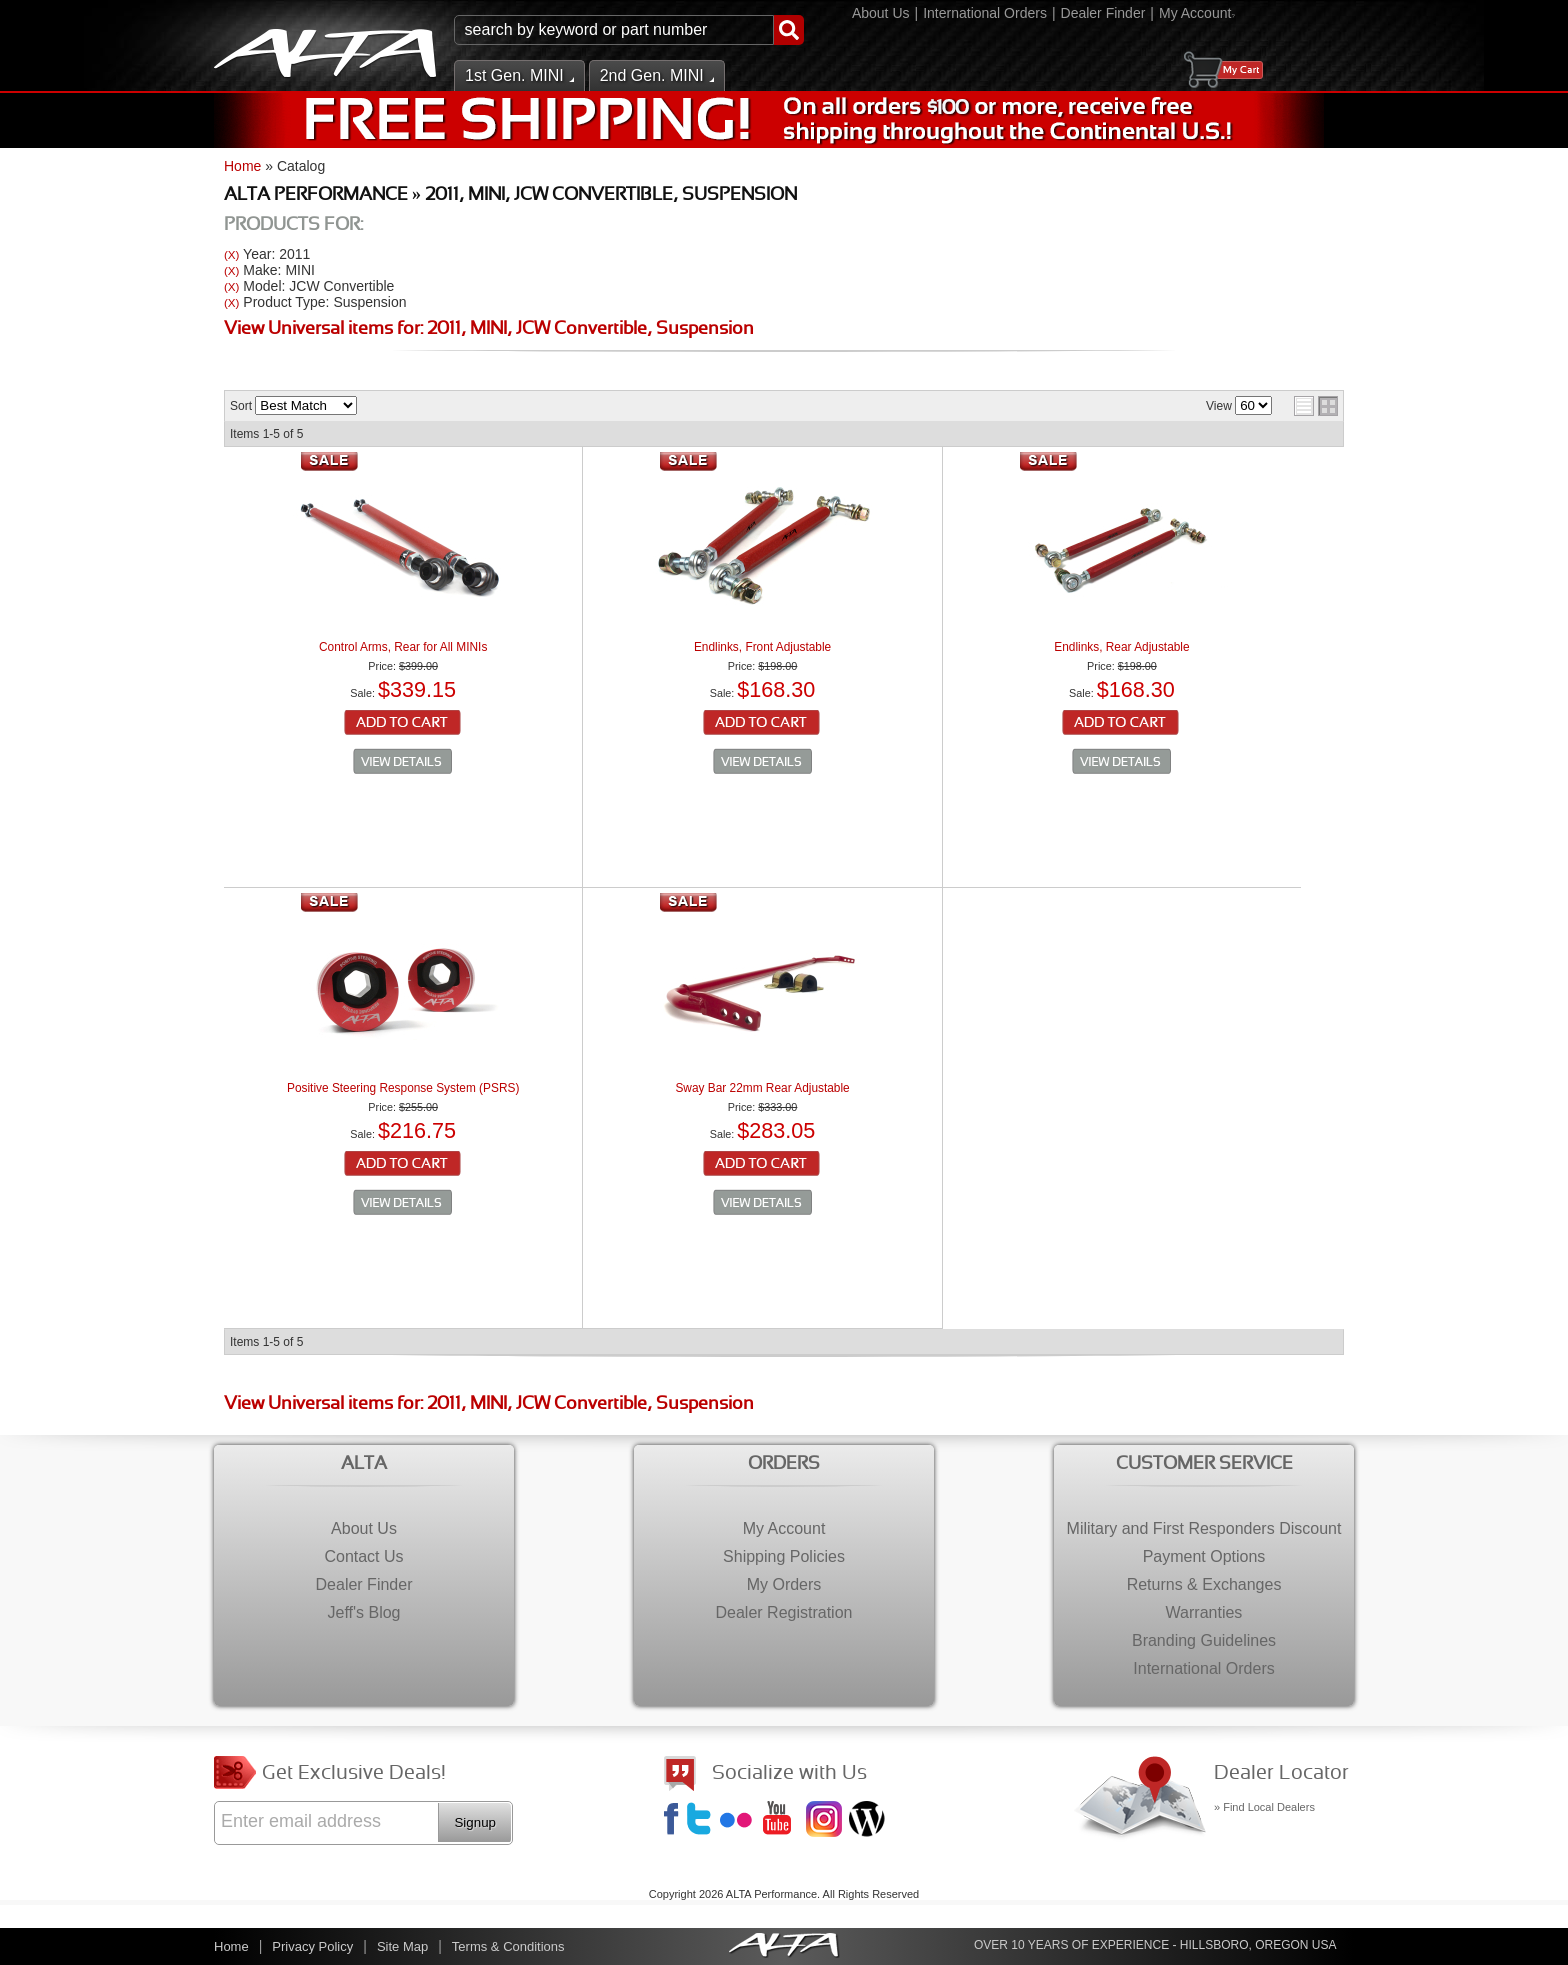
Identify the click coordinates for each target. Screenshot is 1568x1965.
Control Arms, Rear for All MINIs (403, 647)
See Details (403, 762)
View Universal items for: (489, 329)
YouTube (783, 1821)
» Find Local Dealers (1264, 1807)
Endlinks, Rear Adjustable (1121, 647)
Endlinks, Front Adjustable (762, 647)
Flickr (740, 1821)
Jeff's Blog (869, 1821)
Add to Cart (403, 724)
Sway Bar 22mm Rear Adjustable (762, 1088)
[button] (629, 30)
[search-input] (614, 30)
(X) (231, 254)
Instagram (826, 1821)
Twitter (702, 1821)
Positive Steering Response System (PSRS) (403, 1088)
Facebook (674, 1821)
